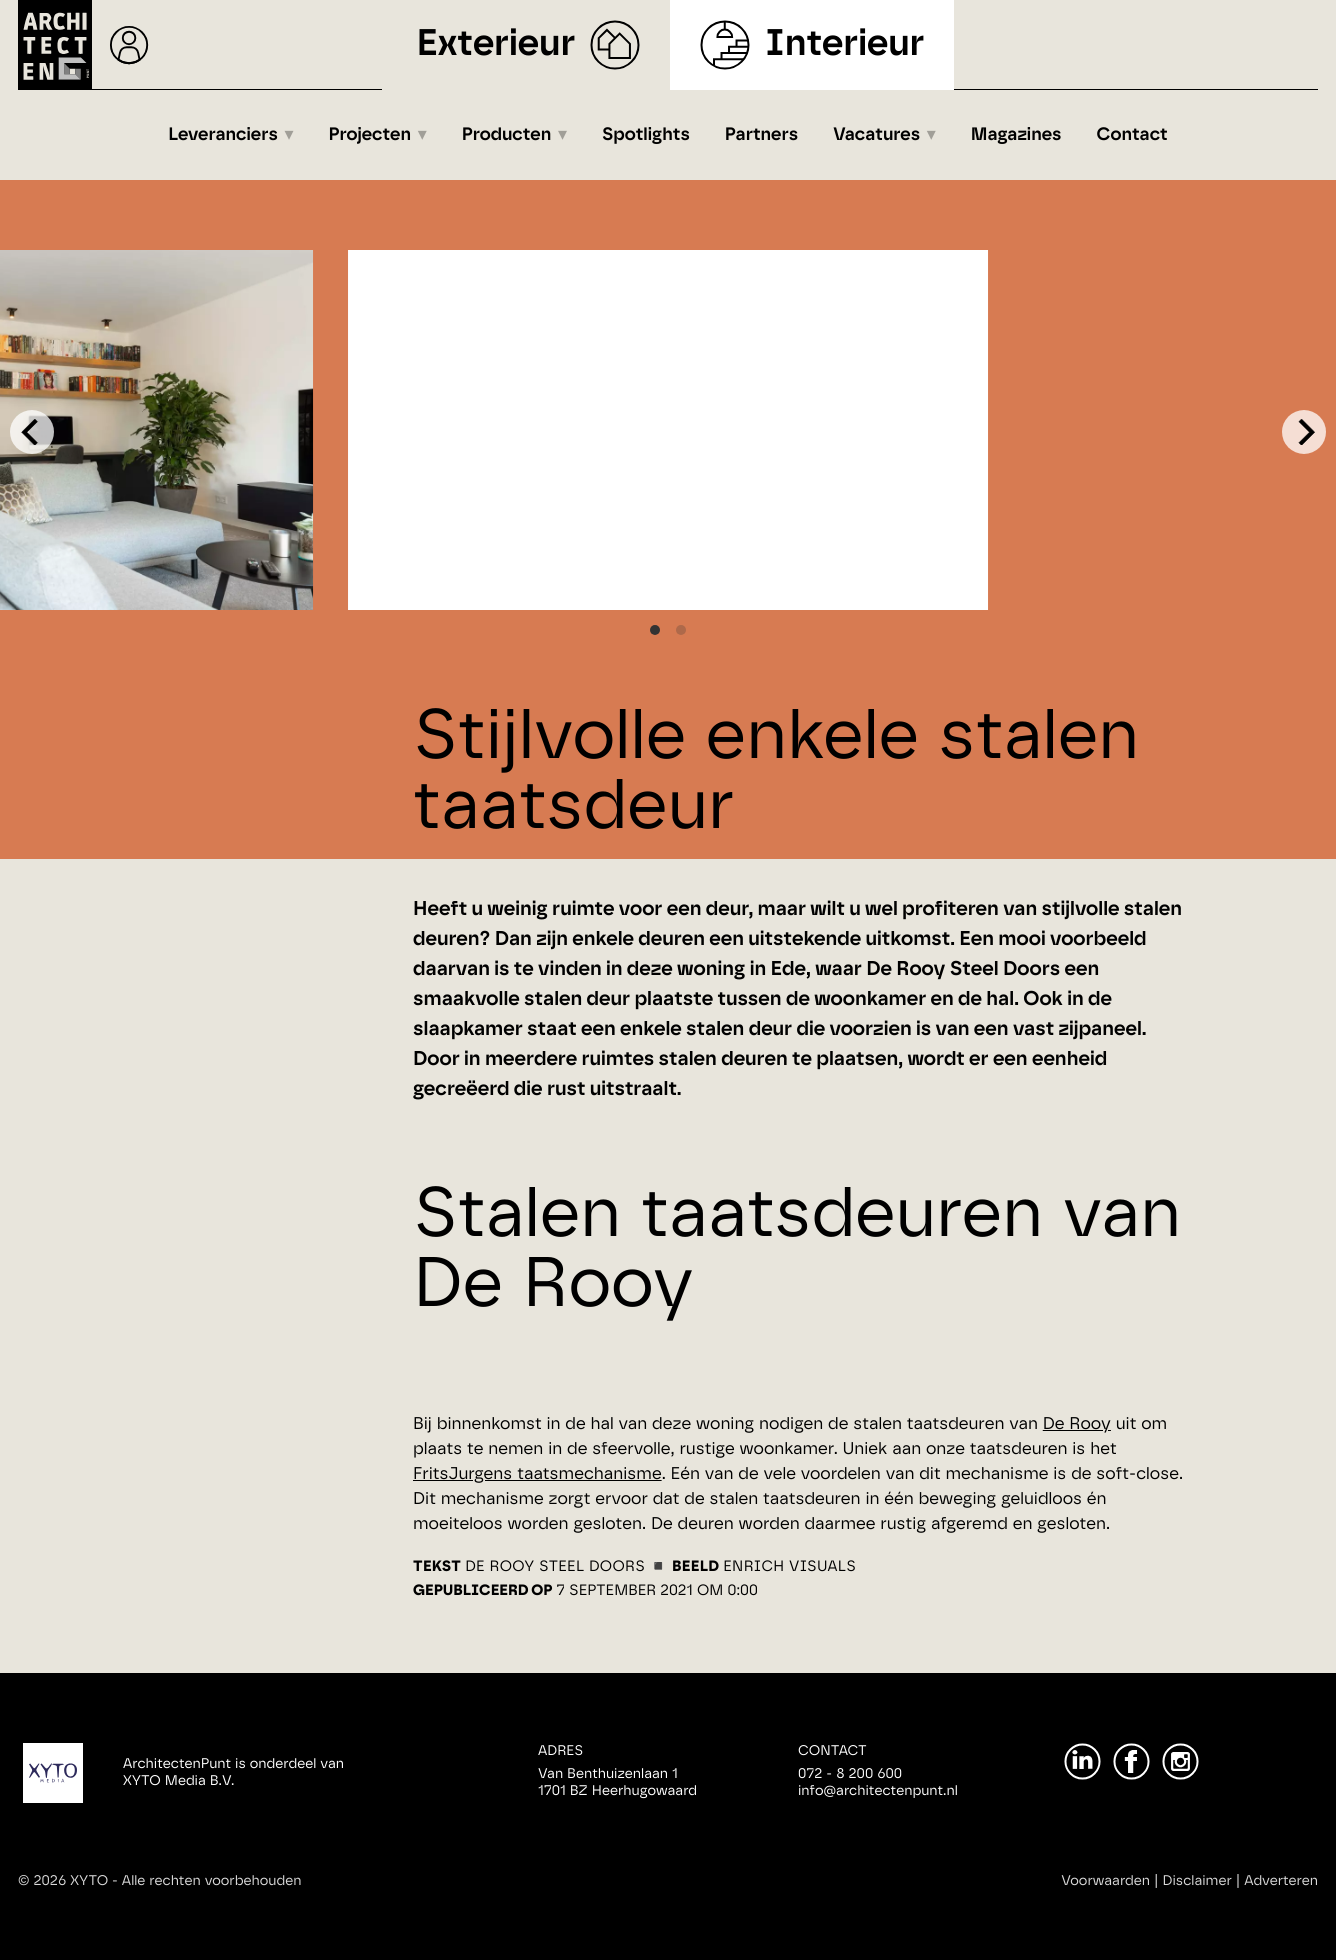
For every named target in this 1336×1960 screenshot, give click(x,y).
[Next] (1304, 432)
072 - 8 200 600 (850, 1774)
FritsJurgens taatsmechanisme (537, 1474)
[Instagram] (1180, 1761)
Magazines (1016, 135)
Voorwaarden (1105, 1881)
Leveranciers (223, 135)
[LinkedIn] (1082, 1761)
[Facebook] (1131, 1761)
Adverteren (1281, 1881)
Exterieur (496, 44)
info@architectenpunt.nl (878, 1791)
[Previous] (32, 432)
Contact (1132, 135)
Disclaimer (1197, 1881)
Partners (761, 135)
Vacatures (876, 135)
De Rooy (1077, 1424)
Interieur (844, 44)
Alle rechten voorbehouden (212, 1881)
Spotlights (646, 135)
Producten (507, 135)
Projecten (370, 135)
